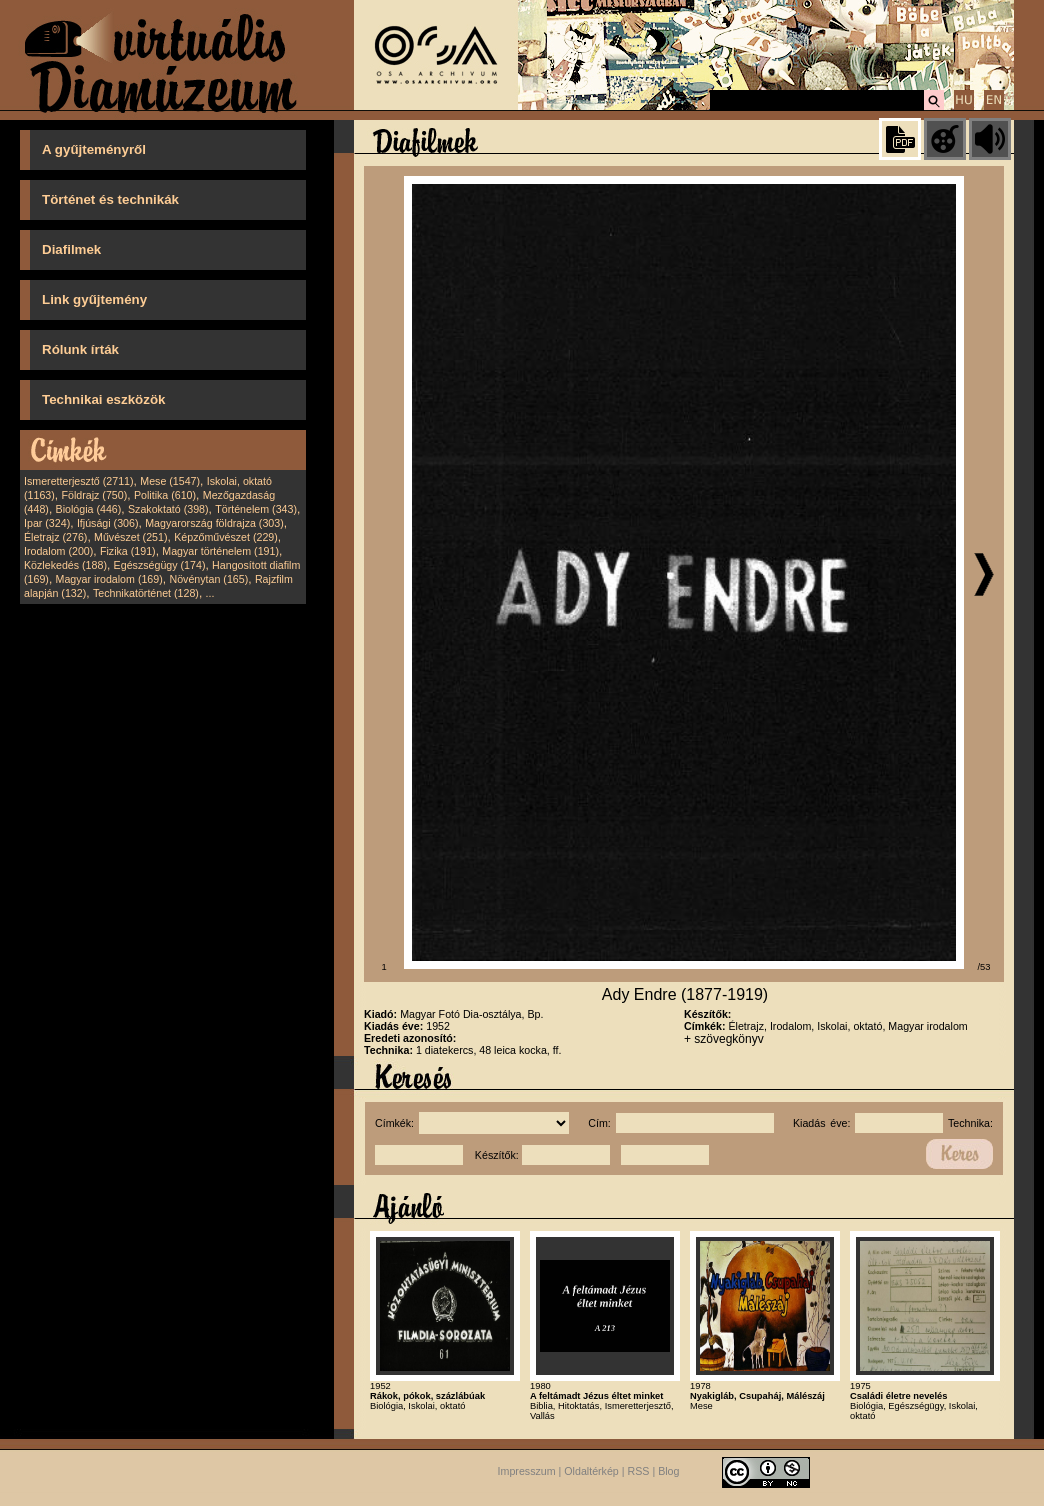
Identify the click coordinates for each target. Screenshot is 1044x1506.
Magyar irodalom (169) (109, 579)
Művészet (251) (130, 537)
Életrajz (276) (55, 537)
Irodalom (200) (58, 551)
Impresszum (527, 1471)
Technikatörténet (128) (146, 593)
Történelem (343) (256, 509)
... (210, 593)
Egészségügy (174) (160, 565)
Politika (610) (165, 495)
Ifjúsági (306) (108, 523)
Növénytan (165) (208, 579)
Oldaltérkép (591, 1471)
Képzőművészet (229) (226, 537)
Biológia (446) (89, 509)
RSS (639, 1471)
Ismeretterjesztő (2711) (79, 481)
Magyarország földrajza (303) (214, 523)
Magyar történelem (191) (220, 551)
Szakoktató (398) (168, 509)
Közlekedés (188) (65, 565)
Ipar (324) (47, 523)
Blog (668, 1471)
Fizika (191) (128, 551)
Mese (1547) (170, 481)
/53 (984, 967)
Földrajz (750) (94, 495)
